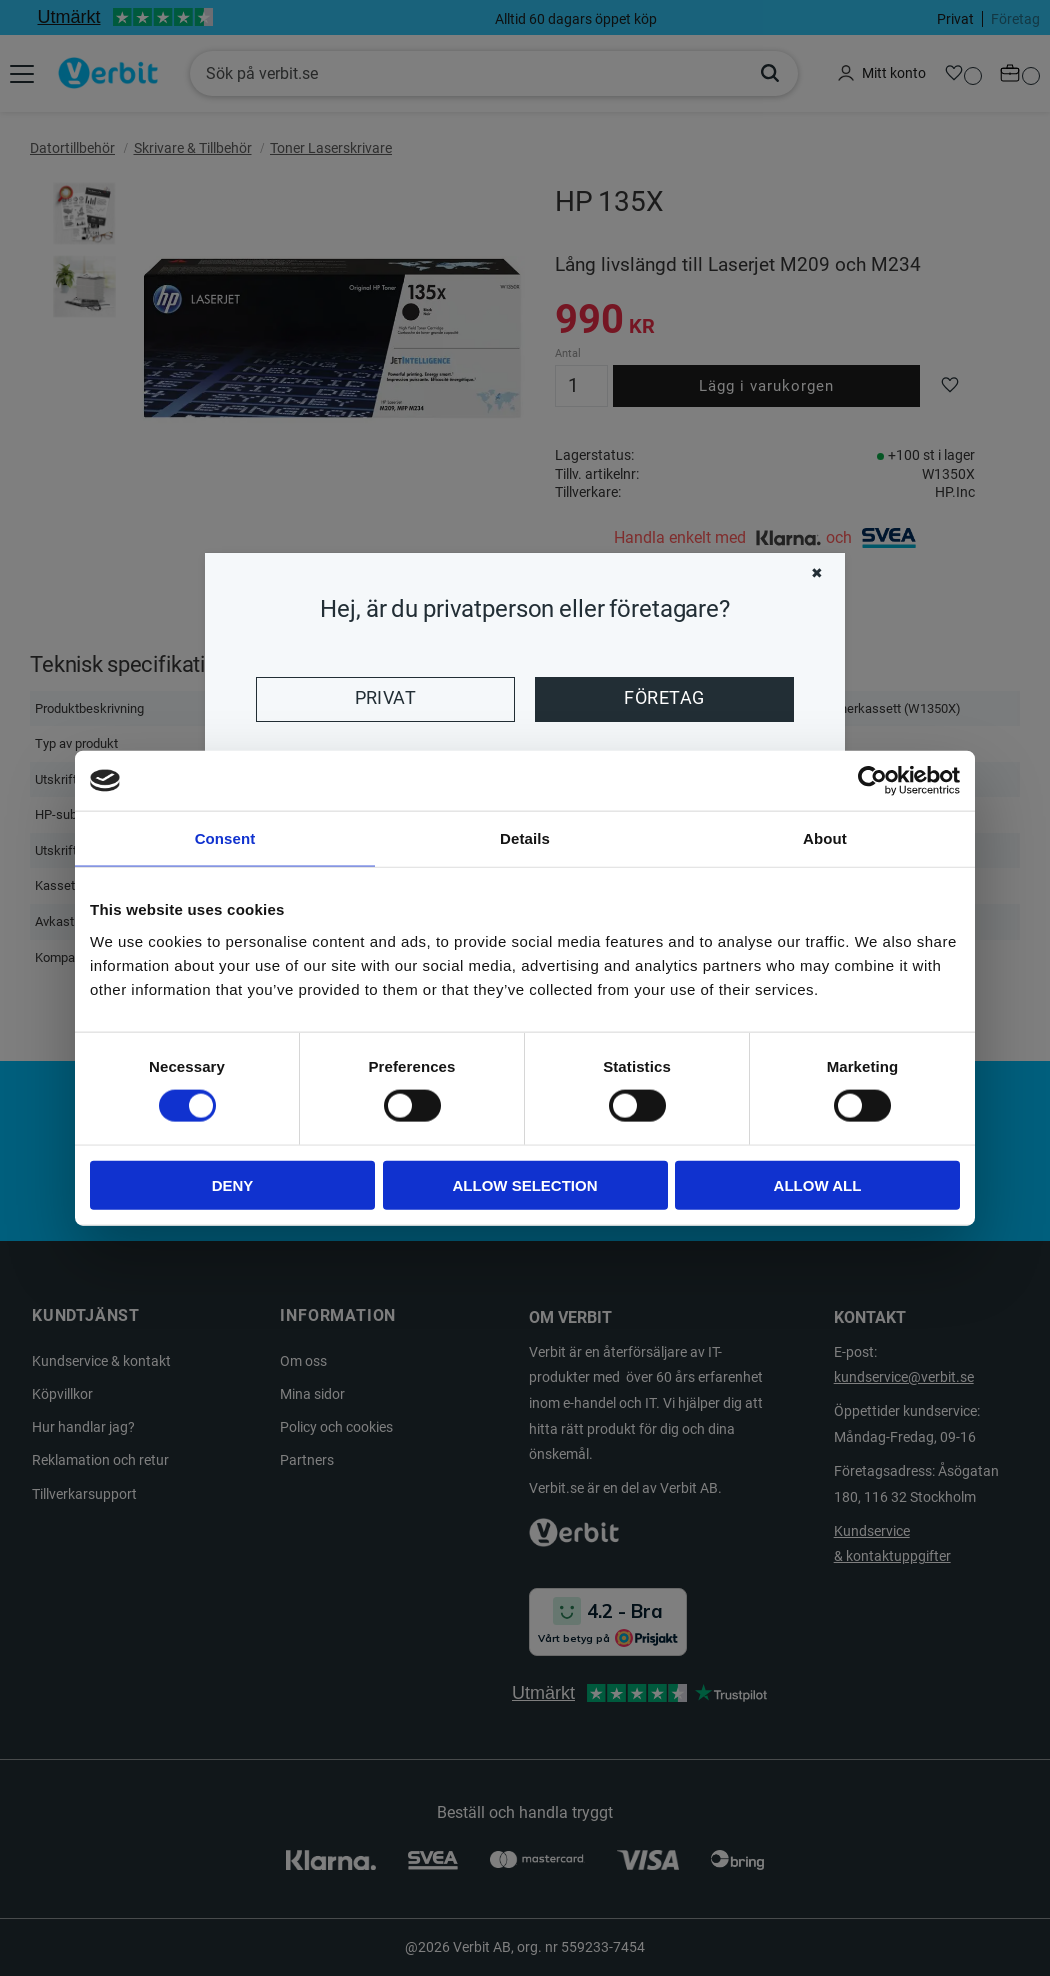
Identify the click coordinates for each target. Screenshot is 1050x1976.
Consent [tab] (225, 838)
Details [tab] (525, 838)
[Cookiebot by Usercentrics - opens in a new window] (872, 781)
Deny (233, 1184)
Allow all (818, 1184)
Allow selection (525, 1184)
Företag (664, 698)
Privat (386, 698)
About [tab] (825, 838)
